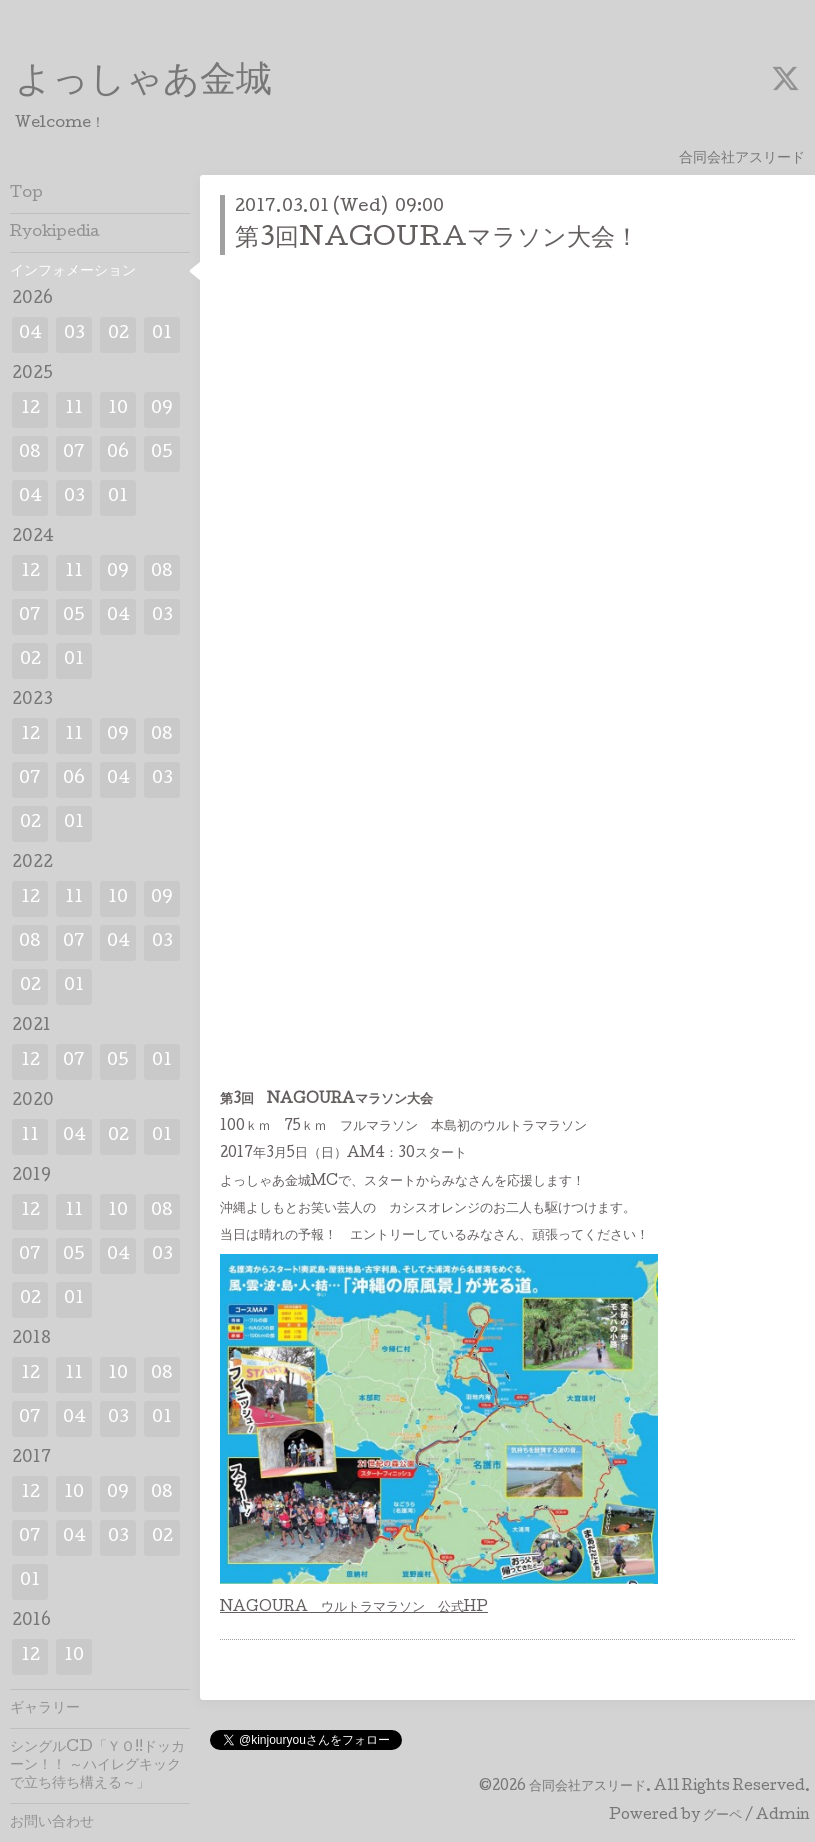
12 (30, 409)
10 (118, 409)
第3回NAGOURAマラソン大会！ (437, 239)
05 (162, 453)
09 (162, 409)
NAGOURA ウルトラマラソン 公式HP (354, 1608)
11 (74, 409)
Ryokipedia (55, 233)
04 (30, 334)
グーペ (722, 1816)
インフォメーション (73, 272)
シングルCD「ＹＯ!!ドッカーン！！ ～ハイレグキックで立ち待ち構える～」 (97, 1766)
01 (162, 334)
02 (118, 334)
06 (118, 453)
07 (74, 453)
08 (30, 453)
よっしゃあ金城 (143, 83)
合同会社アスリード (587, 1787)
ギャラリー (45, 1709)
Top (26, 194)
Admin (783, 1816)
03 (74, 334)
